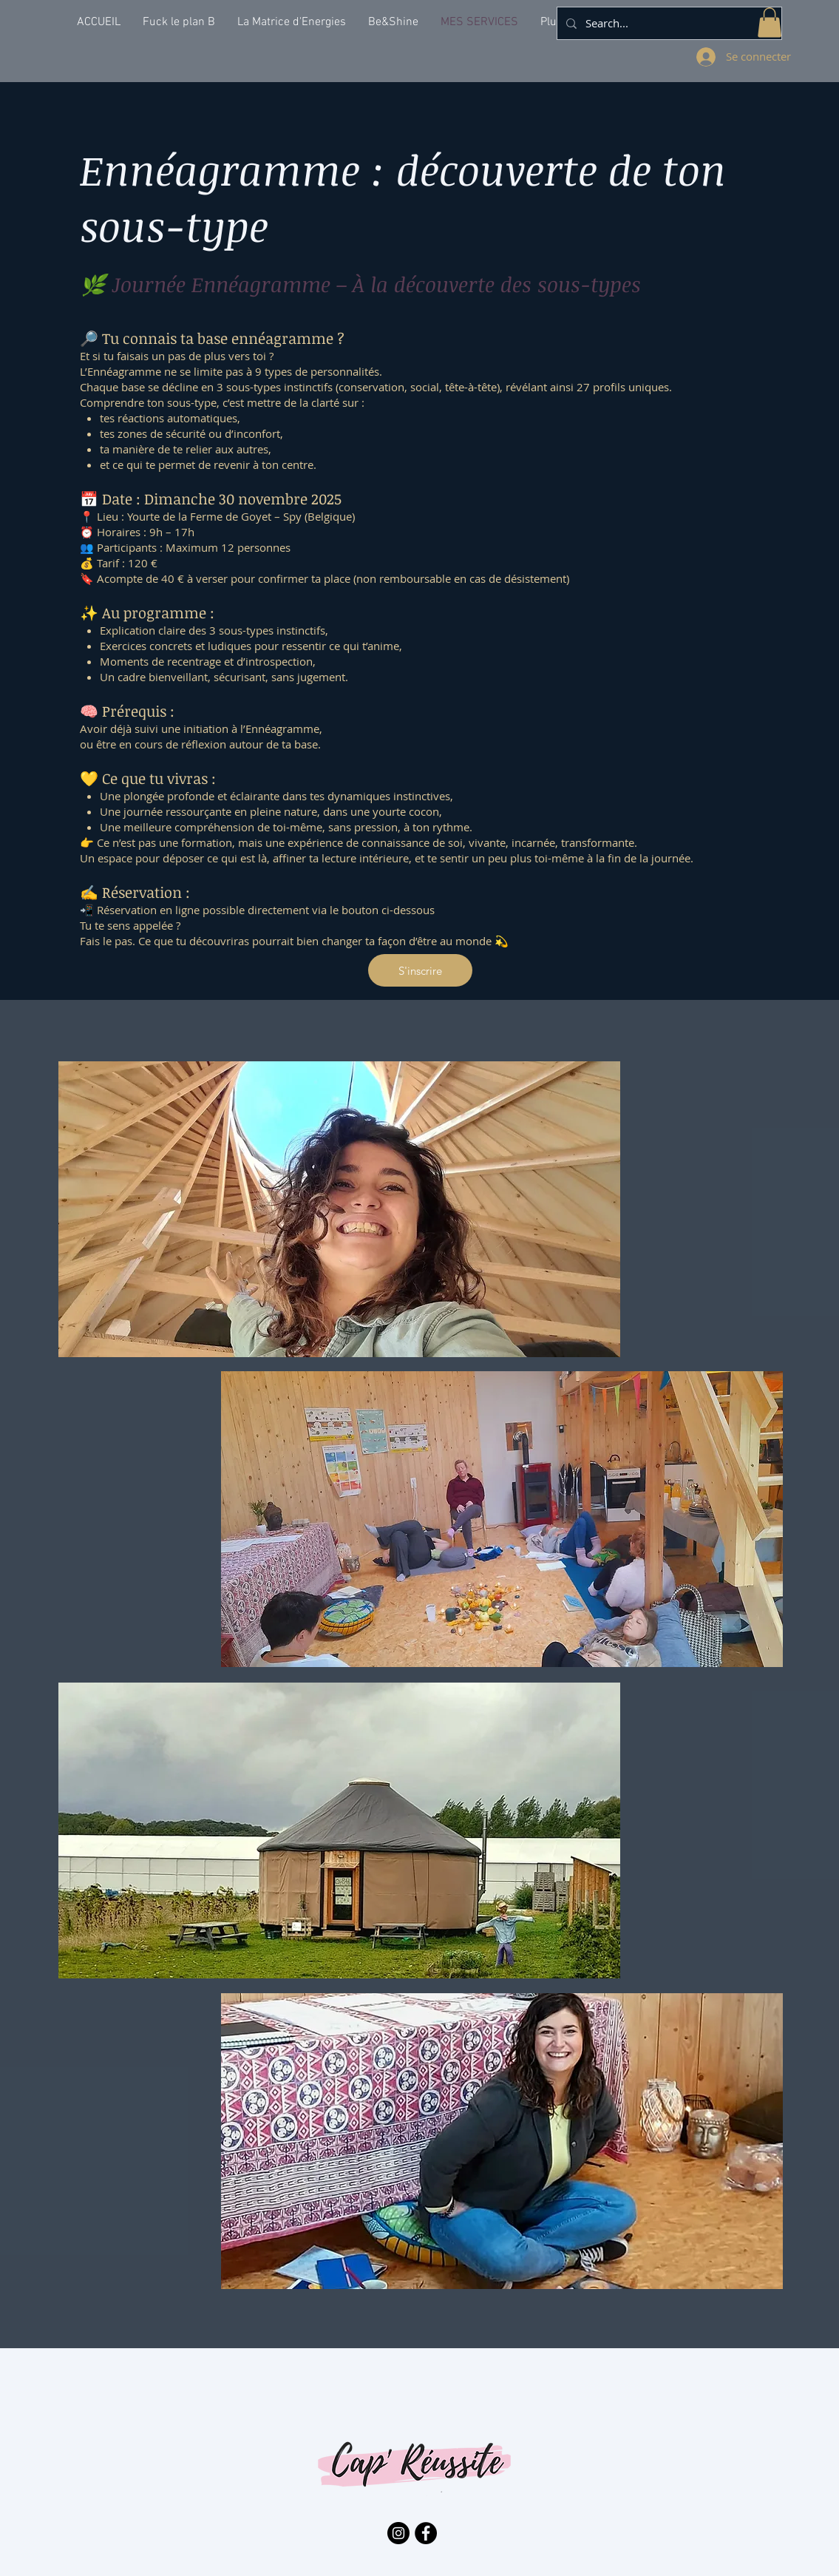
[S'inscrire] (420, 970)
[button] (769, 22)
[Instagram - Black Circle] (398, 2533)
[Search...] (667, 23)
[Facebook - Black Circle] (426, 2533)
